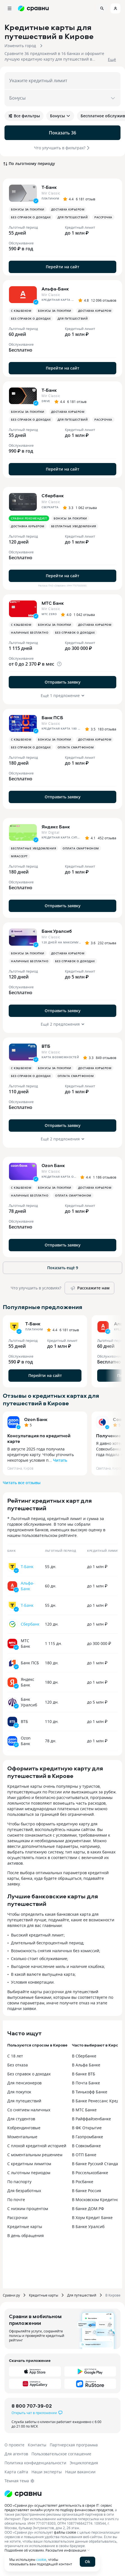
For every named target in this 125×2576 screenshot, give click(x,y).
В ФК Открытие (87, 2127)
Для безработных (24, 2190)
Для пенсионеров (24, 2082)
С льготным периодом (28, 2172)
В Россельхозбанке (90, 2172)
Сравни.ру (11, 2295)
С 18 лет (15, 2056)
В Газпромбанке (87, 2136)
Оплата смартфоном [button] (76, 747)
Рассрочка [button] (103, 217)
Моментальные (22, 2136)
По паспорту (19, 2181)
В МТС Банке (84, 2109)
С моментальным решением (34, 2154)
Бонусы (60, 115)
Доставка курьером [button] (68, 209)
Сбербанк (30, 1624)
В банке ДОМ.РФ (88, 2208)
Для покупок (19, 2091)
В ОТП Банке (84, 2154)
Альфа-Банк (27, 1585)
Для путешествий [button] (73, 217)
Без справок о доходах (29, 2074)
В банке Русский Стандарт (97, 2163)
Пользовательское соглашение (61, 2453)
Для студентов (21, 2118)
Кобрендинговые (23, 2127)
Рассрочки (17, 2217)
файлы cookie (65, 2532)
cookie (41, 2559)
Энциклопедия (84, 2462)
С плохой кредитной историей (36, 2145)
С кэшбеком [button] (21, 311)
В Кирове (113, 2295)
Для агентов (16, 2453)
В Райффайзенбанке (91, 2118)
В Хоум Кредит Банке (92, 2217)
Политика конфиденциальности (35, 2462)
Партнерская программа (74, 2444)
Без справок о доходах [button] (31, 217)
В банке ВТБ (83, 2074)
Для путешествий (24, 2100)
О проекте (14, 2444)
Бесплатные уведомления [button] (73, 526)
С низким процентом (27, 2208)
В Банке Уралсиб (88, 2226)
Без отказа (17, 2065)
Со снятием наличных (28, 2109)
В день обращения (25, 2235)
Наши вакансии (80, 2471)
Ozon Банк (35, 1419)
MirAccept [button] (19, 856)
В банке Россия (86, 2190)
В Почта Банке (86, 2082)
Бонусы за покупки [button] (27, 209)
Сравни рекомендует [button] (29, 518)
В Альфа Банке (86, 2065)
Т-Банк (27, 1566)
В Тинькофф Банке (89, 2091)
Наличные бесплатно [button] (29, 632)
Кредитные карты (24, 2226)
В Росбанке (82, 2181)
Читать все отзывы (21, 1482)
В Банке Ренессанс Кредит (97, 2100)
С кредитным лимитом (29, 2163)
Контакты (37, 2444)
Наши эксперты (46, 2471)
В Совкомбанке (86, 2145)
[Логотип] (23, 2493)
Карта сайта (16, 2471)
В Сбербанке (84, 2056)
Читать (60, 1460)
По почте (16, 2199)
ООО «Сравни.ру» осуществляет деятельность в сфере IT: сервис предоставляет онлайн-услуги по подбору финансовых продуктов (58, 2507)
